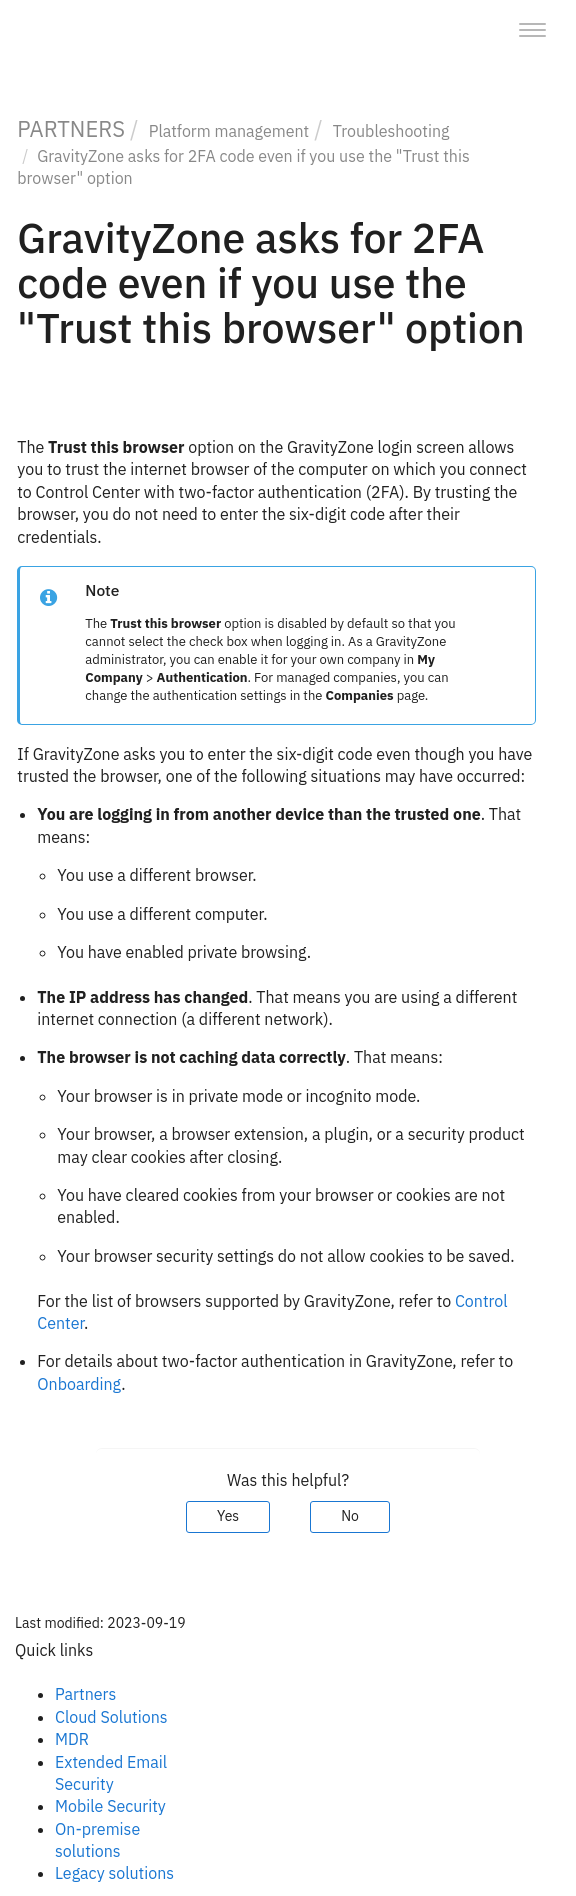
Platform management (229, 131)
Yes (228, 1516)
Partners (85, 1694)
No (350, 1516)
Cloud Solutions (111, 1717)
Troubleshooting (391, 131)
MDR (72, 1739)
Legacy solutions (114, 1873)
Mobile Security (110, 1806)
